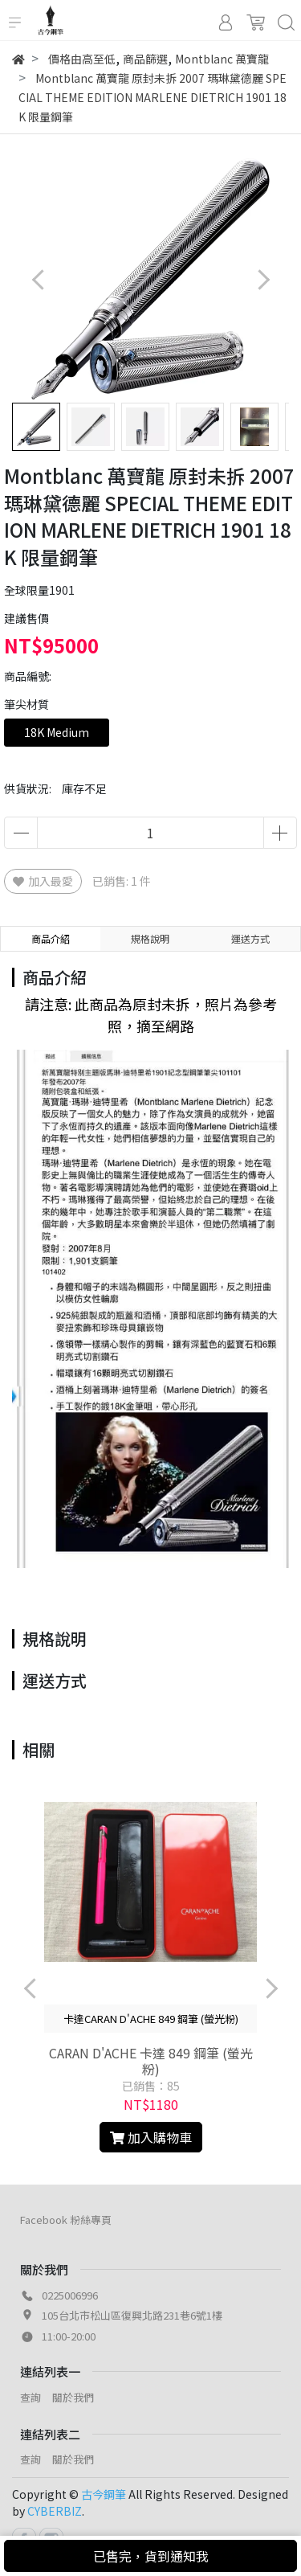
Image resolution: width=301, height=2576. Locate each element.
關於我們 (73, 2397)
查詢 (30, 2397)
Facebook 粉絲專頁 (66, 2219)
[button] (263, 279)
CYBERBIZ (54, 2511)
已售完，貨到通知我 (151, 2556)
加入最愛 (43, 881)
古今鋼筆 (103, 2494)
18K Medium (56, 732)
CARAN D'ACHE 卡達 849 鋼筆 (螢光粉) (151, 2061)
